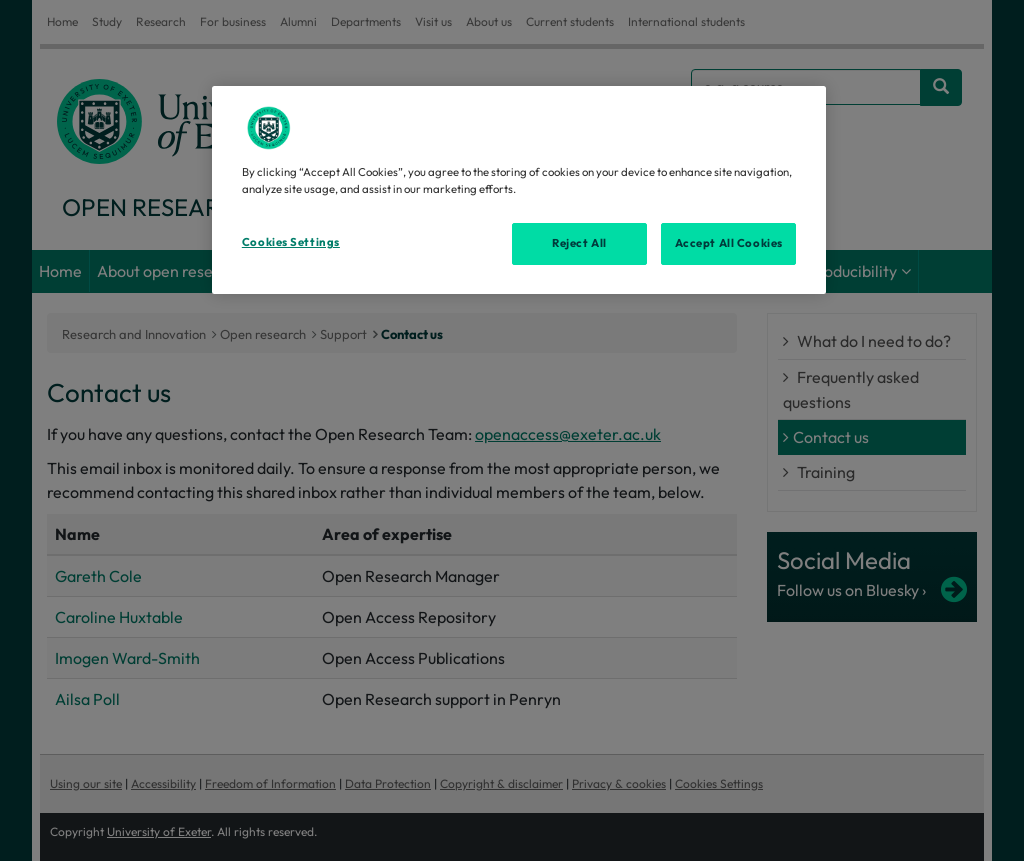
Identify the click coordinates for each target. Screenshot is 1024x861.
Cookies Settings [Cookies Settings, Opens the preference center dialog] (291, 242)
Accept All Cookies (729, 243)
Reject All (579, 243)
